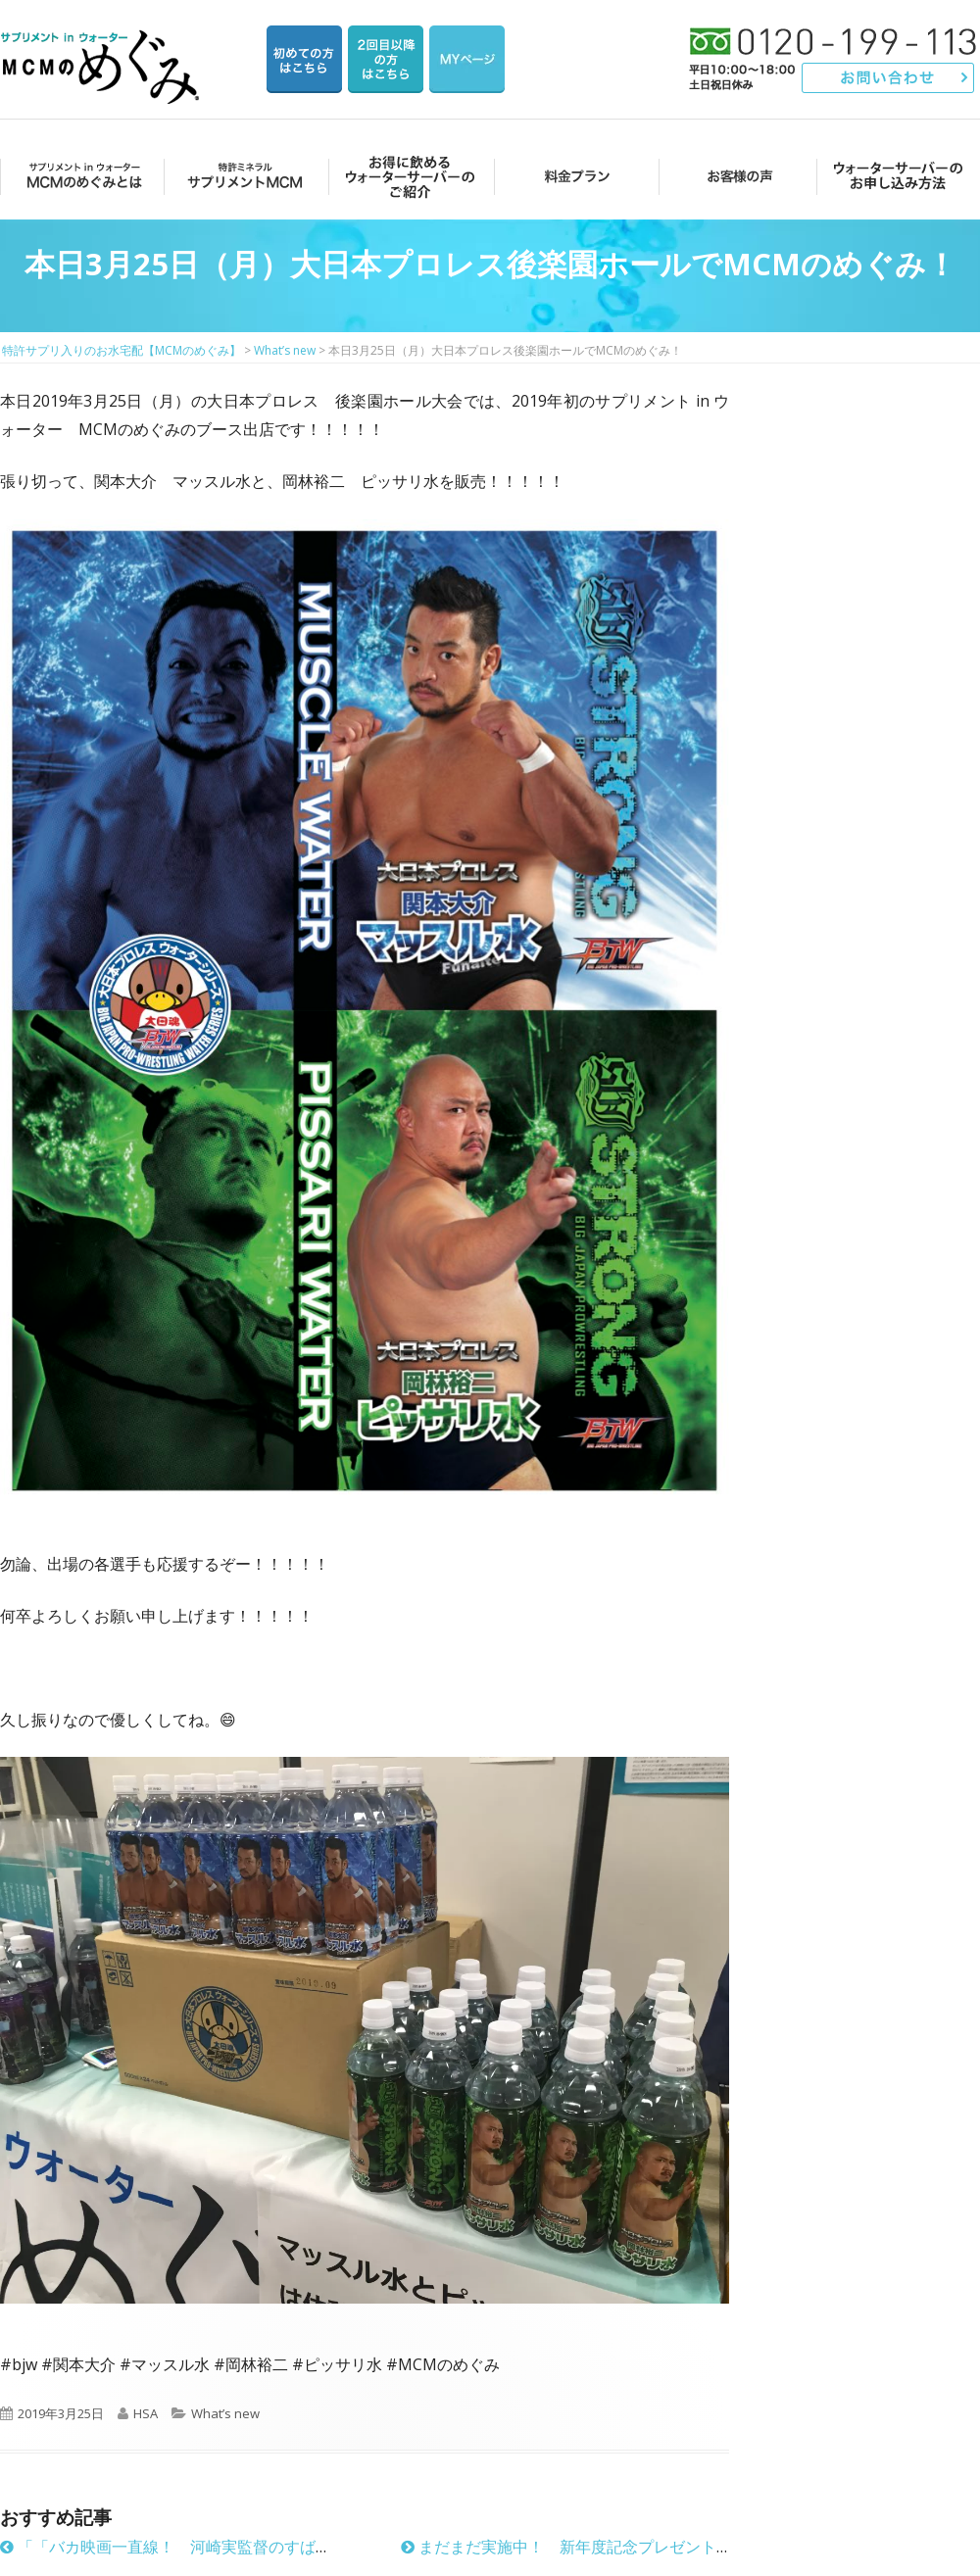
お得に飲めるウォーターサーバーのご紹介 (407, 176)
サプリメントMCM (243, 176)
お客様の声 (734, 176)
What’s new (225, 2413)
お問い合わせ (888, 78)
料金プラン (571, 176)
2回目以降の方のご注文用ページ (385, 59)
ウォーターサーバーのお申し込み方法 (898, 176)
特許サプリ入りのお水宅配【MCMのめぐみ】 (103, 43)
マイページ (467, 59)
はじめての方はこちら (304, 59)
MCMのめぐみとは (81, 176)
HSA (145, 2413)
